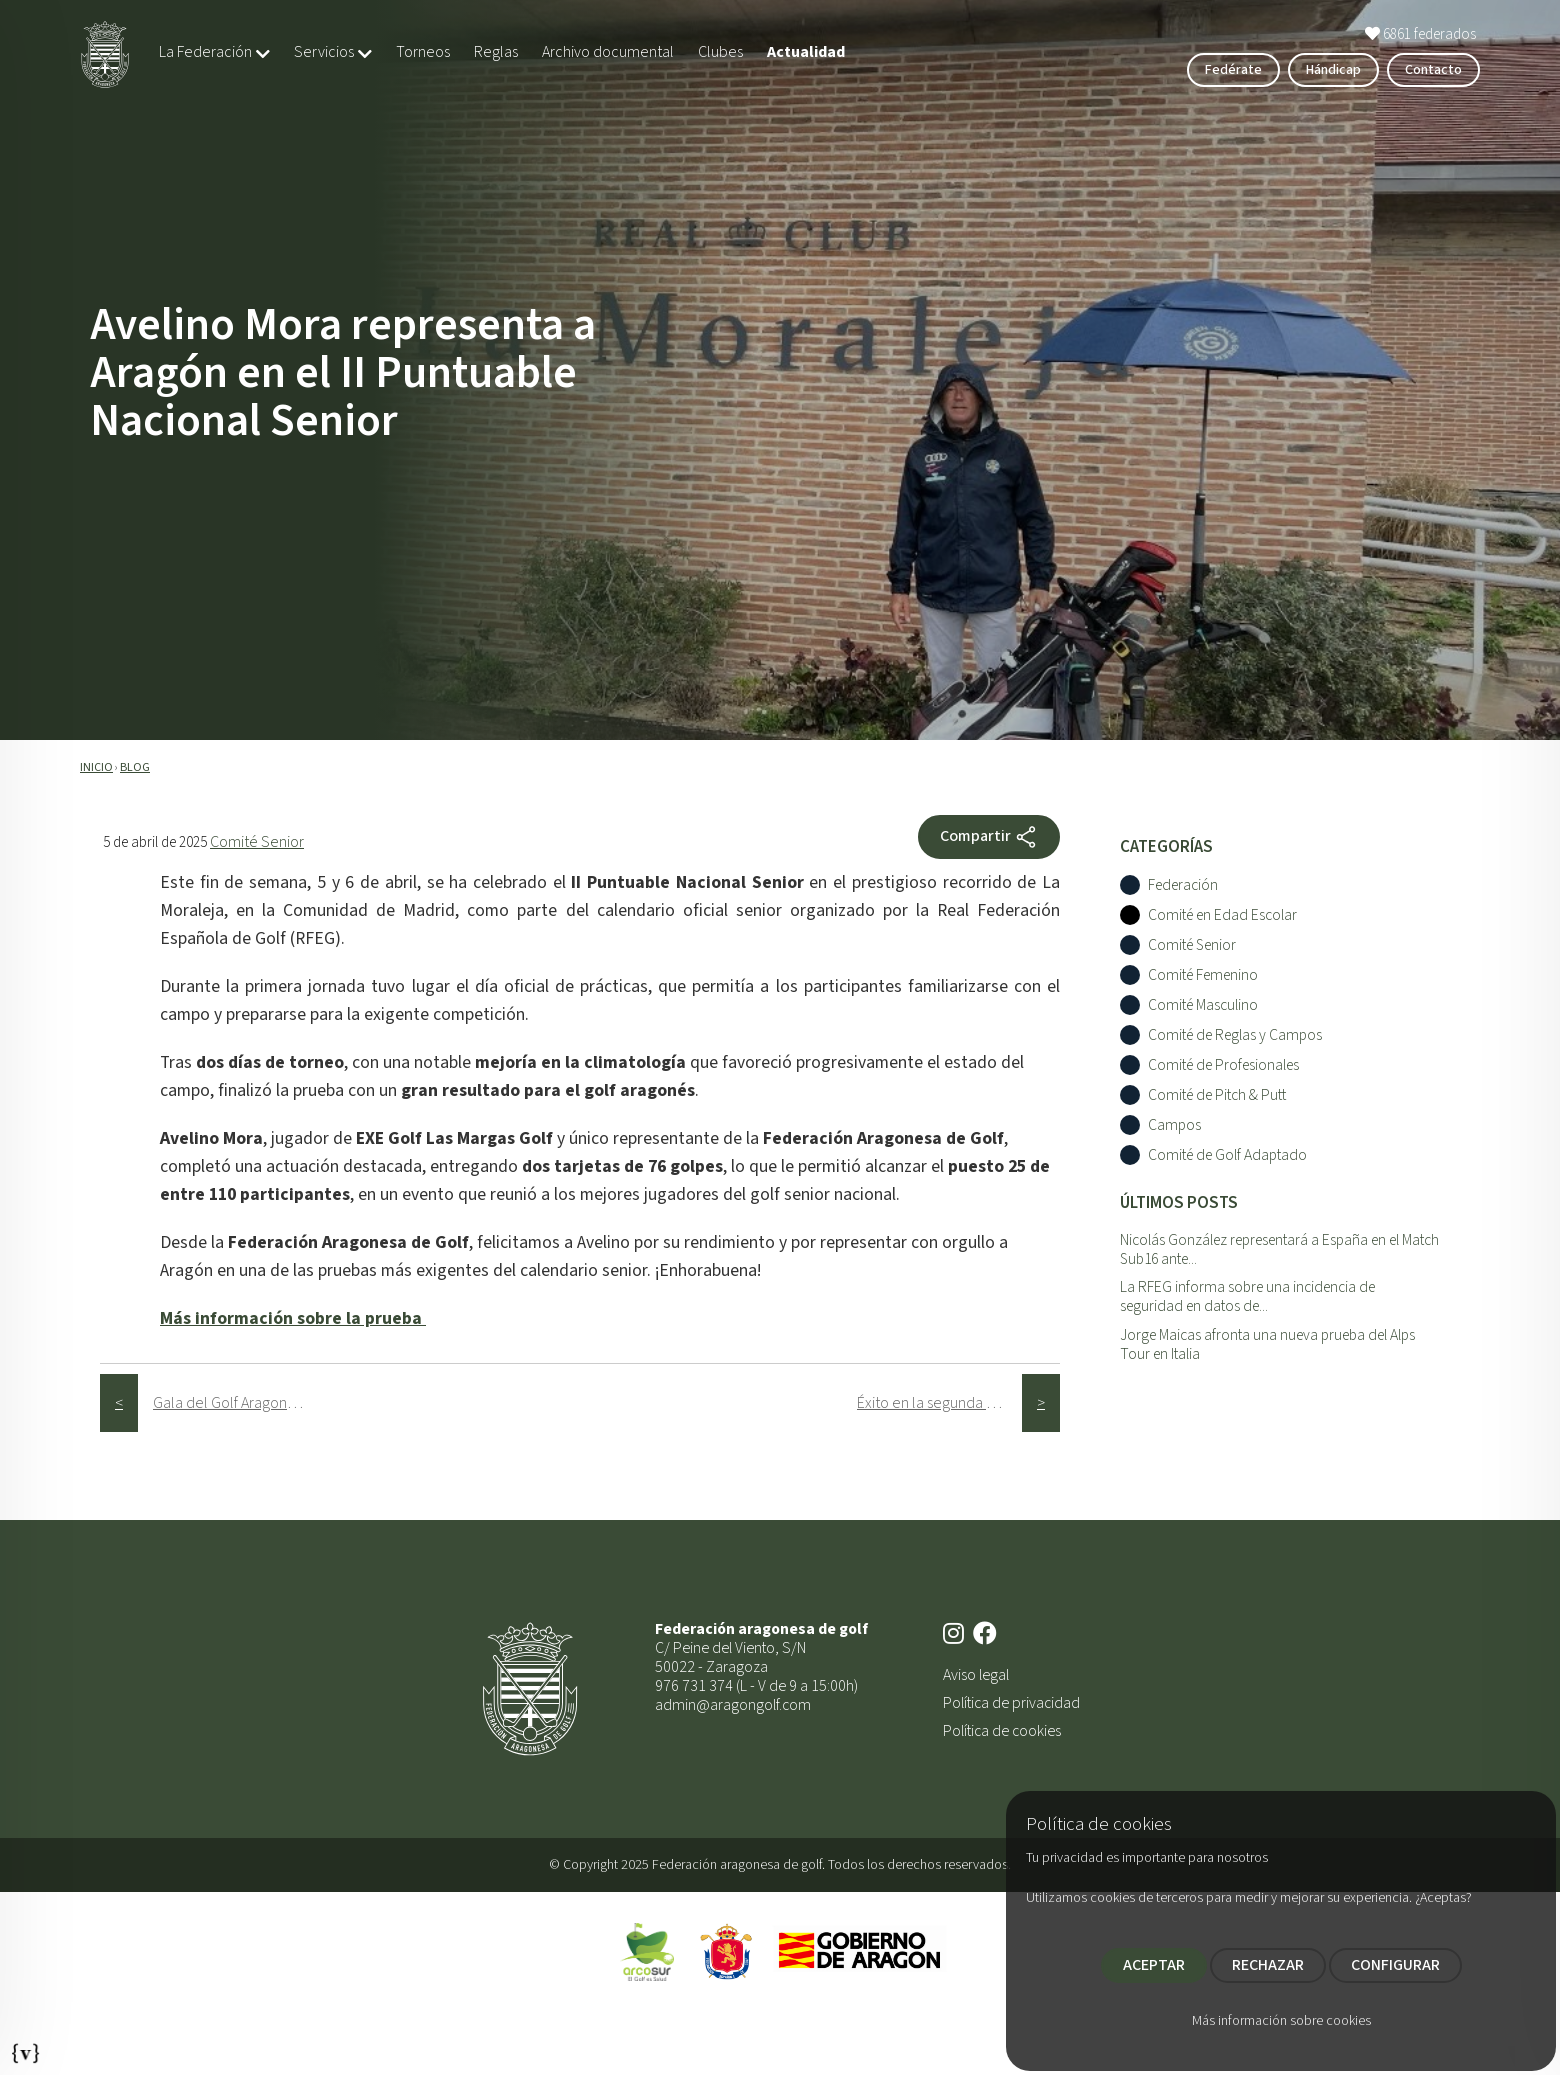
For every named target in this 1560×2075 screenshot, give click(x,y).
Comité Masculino (1203, 1005)
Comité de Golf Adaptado (1227, 1155)
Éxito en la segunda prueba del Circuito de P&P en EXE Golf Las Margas (939, 1403)
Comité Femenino (1203, 975)
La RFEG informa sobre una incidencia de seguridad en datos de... (1247, 1296)
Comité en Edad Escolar (1222, 915)
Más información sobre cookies (1281, 2021)
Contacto (1433, 70)
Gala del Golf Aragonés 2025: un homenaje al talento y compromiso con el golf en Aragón (235, 1403)
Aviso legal (976, 1675)
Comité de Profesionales (1223, 1065)
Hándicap (1333, 70)
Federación (1183, 885)
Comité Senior (257, 842)
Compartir (989, 837)
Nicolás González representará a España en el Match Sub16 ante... (1279, 1249)
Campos (1174, 1125)
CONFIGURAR (1395, 1965)
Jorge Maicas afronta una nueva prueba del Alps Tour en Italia (1267, 1344)
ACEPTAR (1154, 1965)
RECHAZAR (1268, 1965)
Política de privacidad (1011, 1703)
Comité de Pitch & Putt (1217, 1095)
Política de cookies (1002, 1731)
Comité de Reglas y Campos (1235, 1035)
